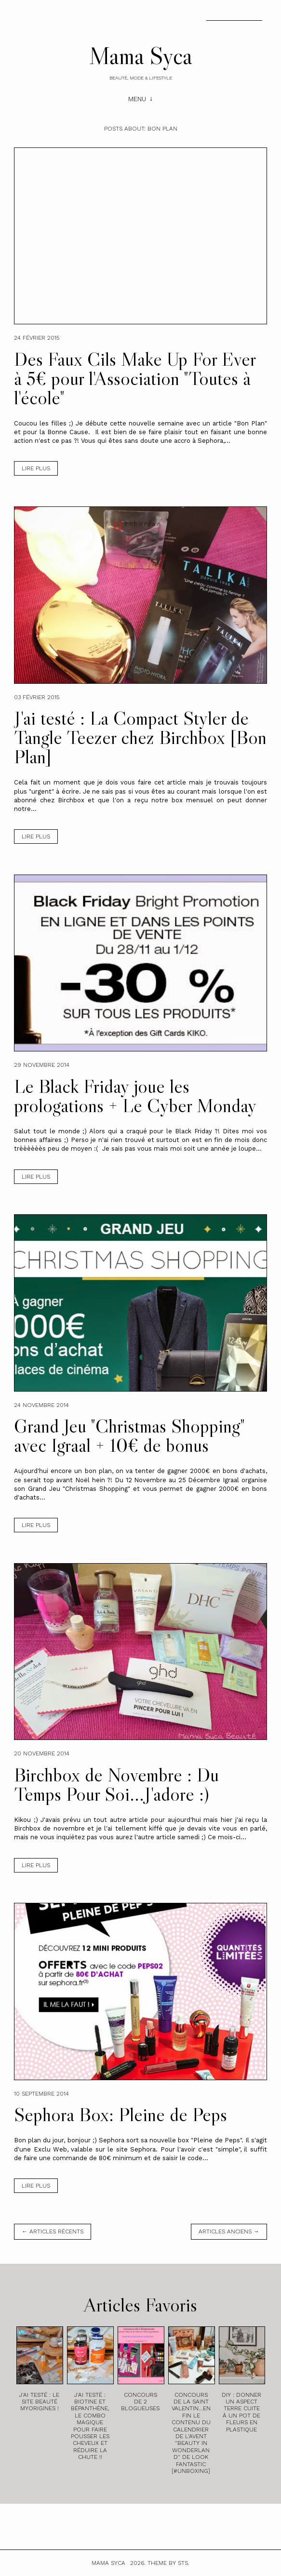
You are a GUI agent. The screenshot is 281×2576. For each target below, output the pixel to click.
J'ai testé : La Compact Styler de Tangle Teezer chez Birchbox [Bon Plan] (140, 737)
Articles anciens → (229, 2231)
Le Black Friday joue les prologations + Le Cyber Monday (135, 1095)
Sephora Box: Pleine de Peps (120, 2114)
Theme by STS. (168, 2563)
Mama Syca (140, 55)
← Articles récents (52, 2231)
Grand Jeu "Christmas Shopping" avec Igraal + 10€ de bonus (129, 1435)
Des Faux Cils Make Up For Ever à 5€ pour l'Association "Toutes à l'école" (134, 378)
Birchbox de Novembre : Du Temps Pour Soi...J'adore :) (116, 1784)
